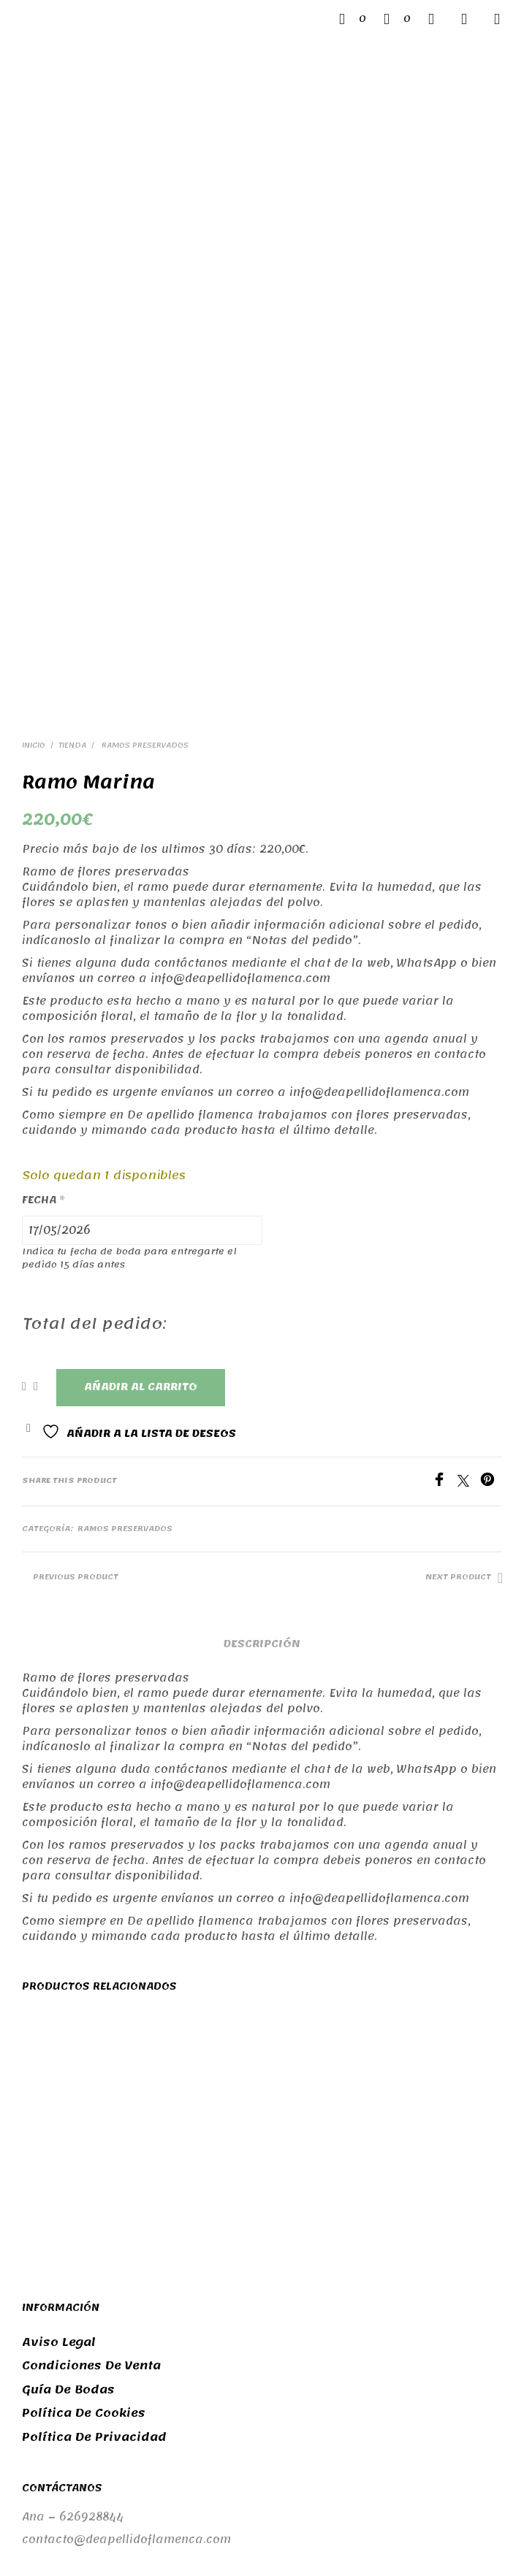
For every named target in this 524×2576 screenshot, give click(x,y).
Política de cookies (83, 2190)
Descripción (262, 1421)
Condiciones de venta (91, 2143)
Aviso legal (59, 2120)
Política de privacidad (94, 2215)
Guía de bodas (68, 2167)
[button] (352, 19)
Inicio (33, 522)
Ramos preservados (144, 522)
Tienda (72, 522)
